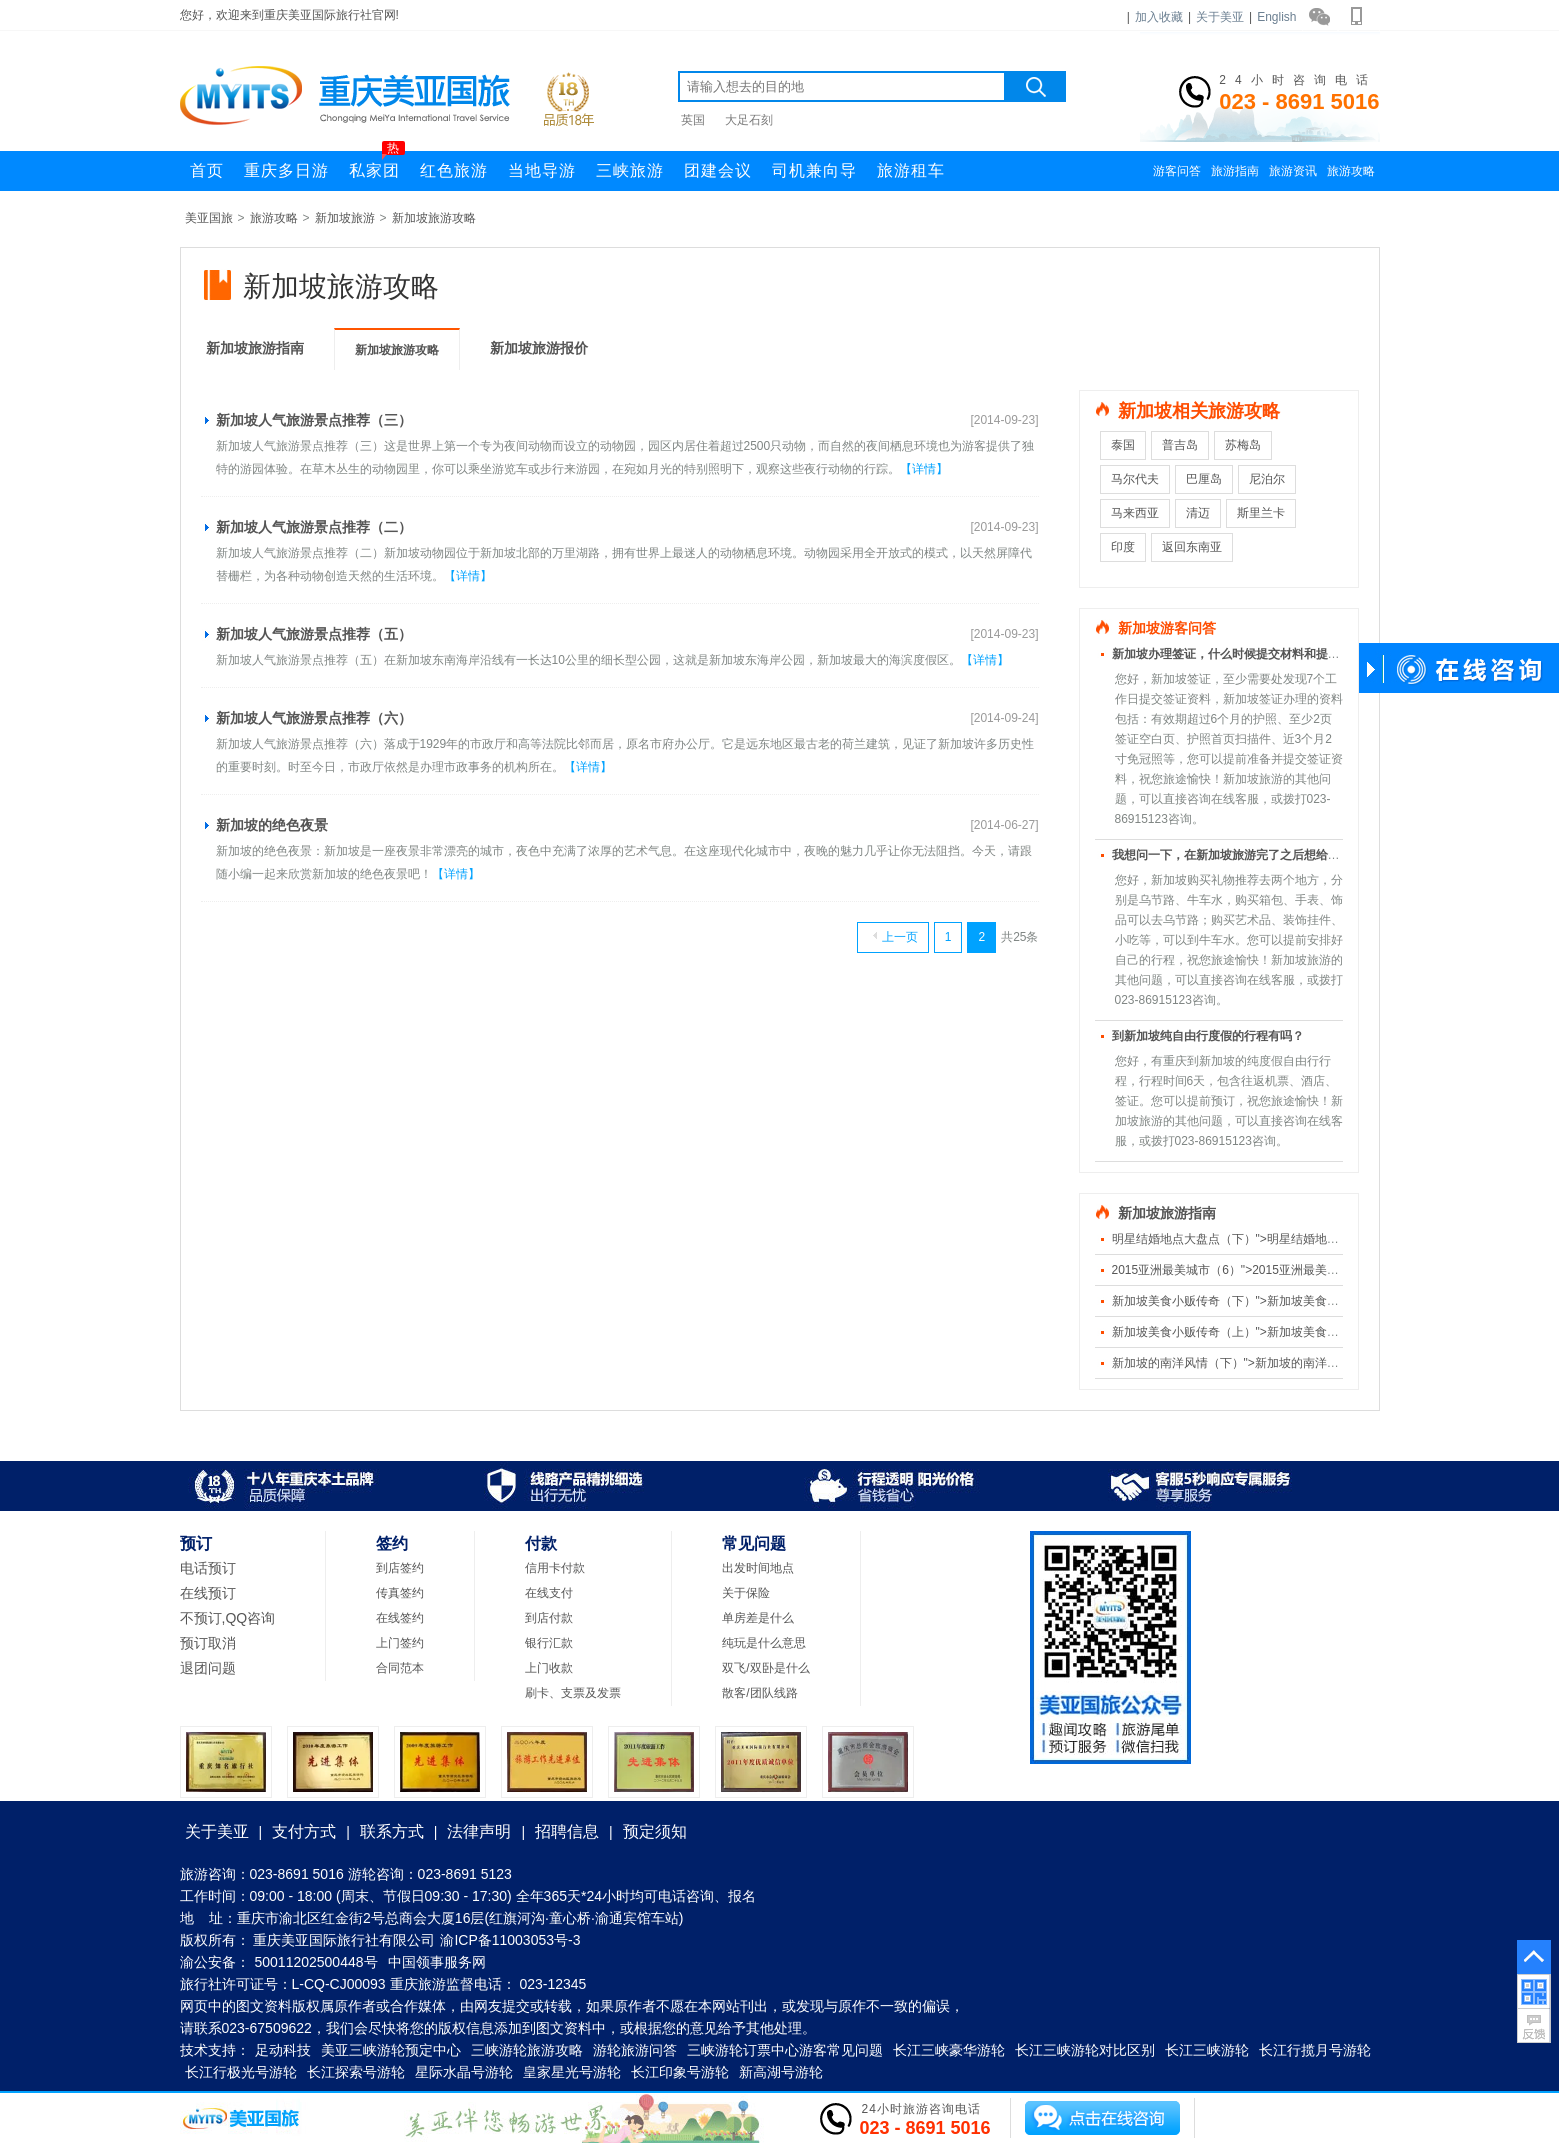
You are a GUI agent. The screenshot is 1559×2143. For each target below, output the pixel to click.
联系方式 (392, 1831)
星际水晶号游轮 (464, 2072)
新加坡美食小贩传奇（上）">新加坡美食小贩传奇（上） (1261, 1332)
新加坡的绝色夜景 (272, 825)
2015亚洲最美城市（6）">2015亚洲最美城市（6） (1247, 1270)
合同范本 (400, 1668)
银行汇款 (549, 1643)
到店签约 (400, 1568)
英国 (693, 120)
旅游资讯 (1293, 171)
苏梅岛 (1243, 445)
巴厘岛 (1204, 479)
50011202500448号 (316, 1962)
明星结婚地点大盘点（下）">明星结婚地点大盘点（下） (1261, 1239)
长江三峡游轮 (1207, 2050)
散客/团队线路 (759, 1693)
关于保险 (746, 1593)
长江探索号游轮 (356, 2072)
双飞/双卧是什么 (765, 1668)
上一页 (895, 937)
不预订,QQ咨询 (228, 1618)
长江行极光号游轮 (241, 2072)
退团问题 (208, 1668)
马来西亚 (1135, 513)
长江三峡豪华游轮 (949, 2050)
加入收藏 (1159, 17)
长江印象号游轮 (680, 2072)
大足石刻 (749, 120)
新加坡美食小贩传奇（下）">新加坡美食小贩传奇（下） (1261, 1301)
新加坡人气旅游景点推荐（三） (314, 420)
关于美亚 (1220, 17)
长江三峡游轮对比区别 (1085, 2050)
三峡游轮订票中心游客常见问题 (785, 2050)
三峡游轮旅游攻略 (527, 2050)
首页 (207, 170)
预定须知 (655, 1831)
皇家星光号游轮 (572, 2072)
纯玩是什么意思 (764, 1643)
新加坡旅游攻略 (434, 218)
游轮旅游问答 (635, 2050)
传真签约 (400, 1593)
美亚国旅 (209, 218)
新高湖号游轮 (781, 2072)
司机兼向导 (814, 170)
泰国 (1123, 445)
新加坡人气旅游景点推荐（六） (314, 718)
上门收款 (549, 1668)
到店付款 (549, 1618)
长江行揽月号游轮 (1315, 2050)
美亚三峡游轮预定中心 (391, 2050)
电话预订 (208, 1568)
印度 (1123, 547)
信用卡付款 (555, 1568)
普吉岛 (1180, 445)
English (1276, 17)
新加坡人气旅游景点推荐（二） (314, 527)
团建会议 (718, 170)
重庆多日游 (286, 170)
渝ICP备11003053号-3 (510, 1940)
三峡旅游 (630, 170)
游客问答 (1177, 171)
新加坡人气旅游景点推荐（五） (314, 634)
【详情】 (924, 469)
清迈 (1198, 513)
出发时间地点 (758, 1568)
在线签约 (400, 1618)
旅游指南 (1235, 171)
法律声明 (479, 1831)
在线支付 (549, 1593)
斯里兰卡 (1261, 513)
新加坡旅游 (345, 218)
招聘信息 (567, 1831)
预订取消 (208, 1643)
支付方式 (304, 1831)
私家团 (377, 165)
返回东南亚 (1192, 547)
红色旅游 (454, 170)
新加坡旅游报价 (539, 348)
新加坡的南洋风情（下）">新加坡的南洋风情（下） (1249, 1363)
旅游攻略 (1351, 171)
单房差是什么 (758, 1618)
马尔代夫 (1135, 479)
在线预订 (208, 1593)
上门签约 (400, 1643)
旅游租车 (911, 170)
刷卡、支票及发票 (573, 1693)
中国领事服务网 (437, 1962)
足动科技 (283, 2050)
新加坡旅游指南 (255, 348)
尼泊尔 (1267, 479)
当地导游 (542, 170)
